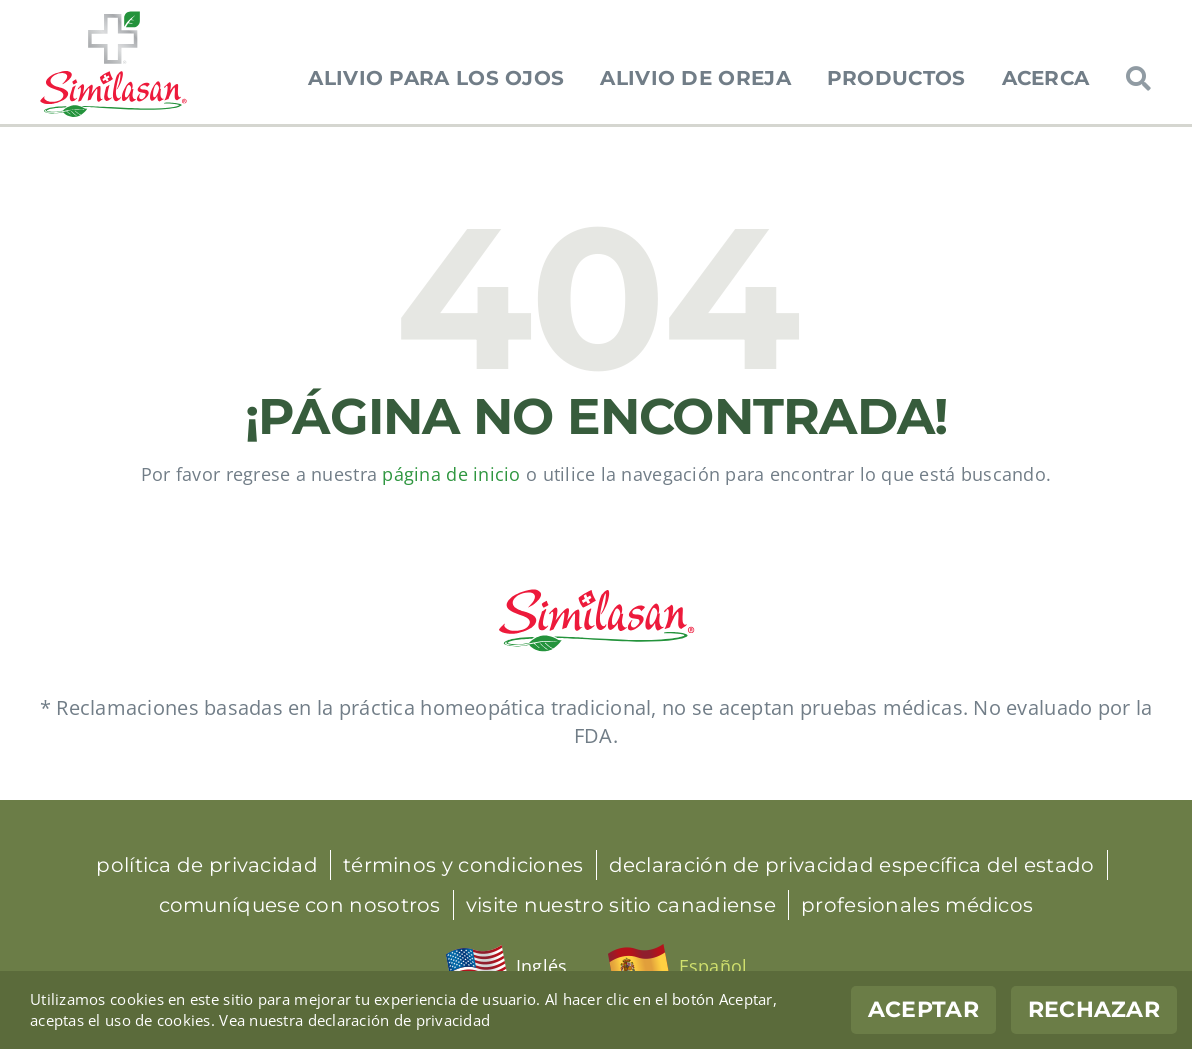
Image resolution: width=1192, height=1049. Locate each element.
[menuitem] (506, 967)
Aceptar (923, 1009)
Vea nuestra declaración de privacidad (354, 1020)
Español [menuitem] (713, 966)
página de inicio (451, 474)
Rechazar (1094, 1009)
